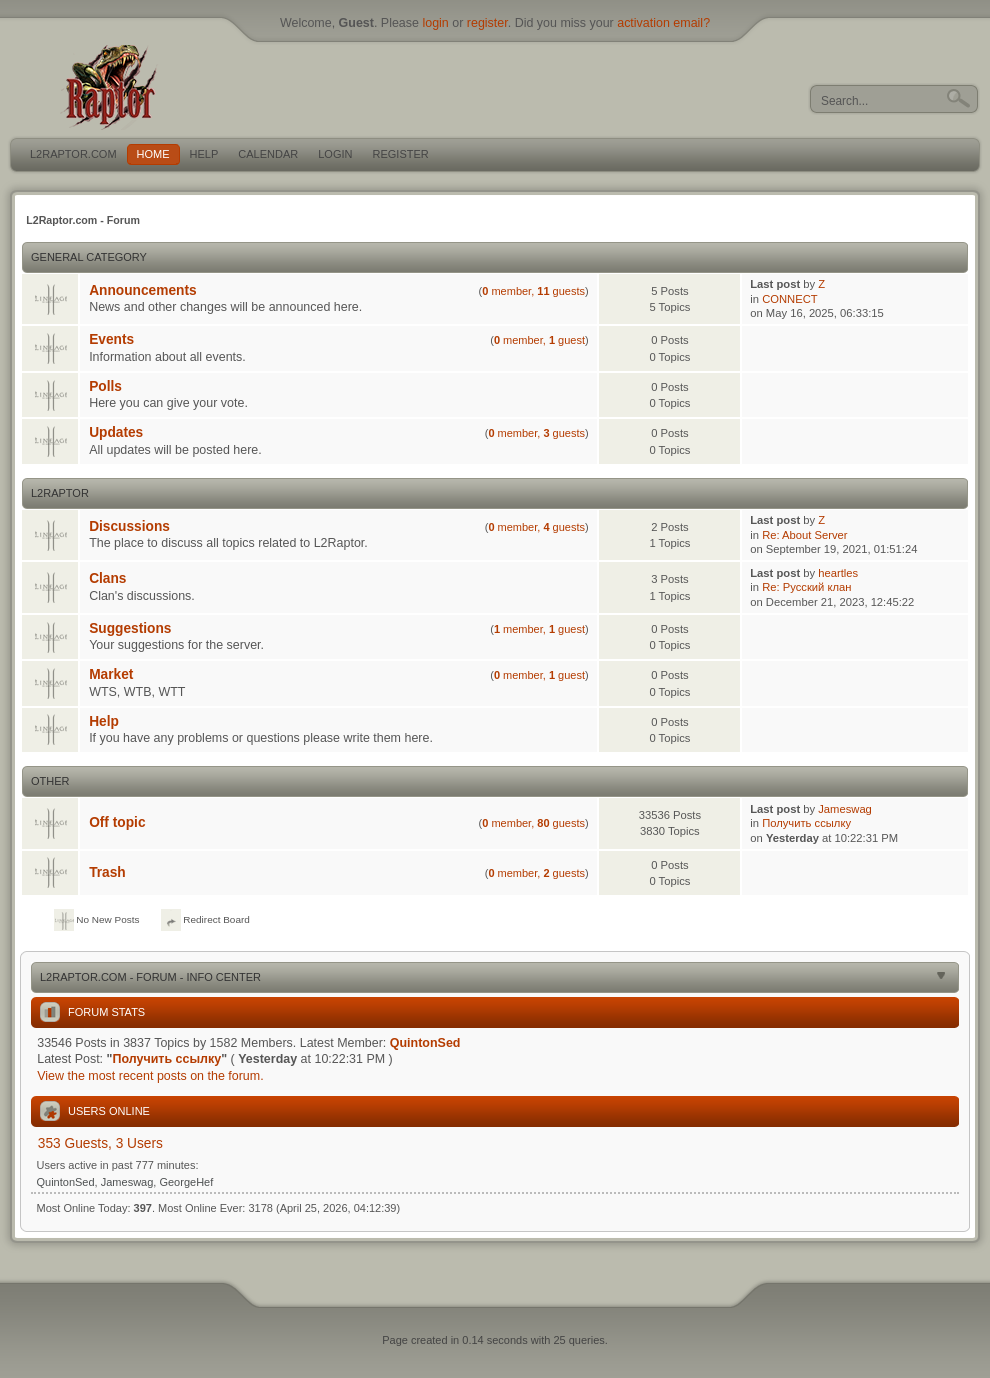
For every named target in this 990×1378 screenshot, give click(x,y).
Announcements (142, 290)
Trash (107, 872)
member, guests (533, 291)
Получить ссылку (806, 823)
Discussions (129, 526)
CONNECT (789, 299)
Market (111, 674)
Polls (105, 386)
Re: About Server (804, 535)
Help (104, 721)
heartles (838, 573)
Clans (107, 578)
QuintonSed (425, 1043)
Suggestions (130, 628)
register (487, 23)
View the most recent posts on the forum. (150, 1076)
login (435, 23)
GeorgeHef (186, 1182)
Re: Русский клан (806, 587)
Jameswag (845, 809)
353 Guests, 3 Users (100, 1143)
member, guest (539, 340)
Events (111, 339)
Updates (116, 432)
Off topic (117, 822)
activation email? (663, 23)
